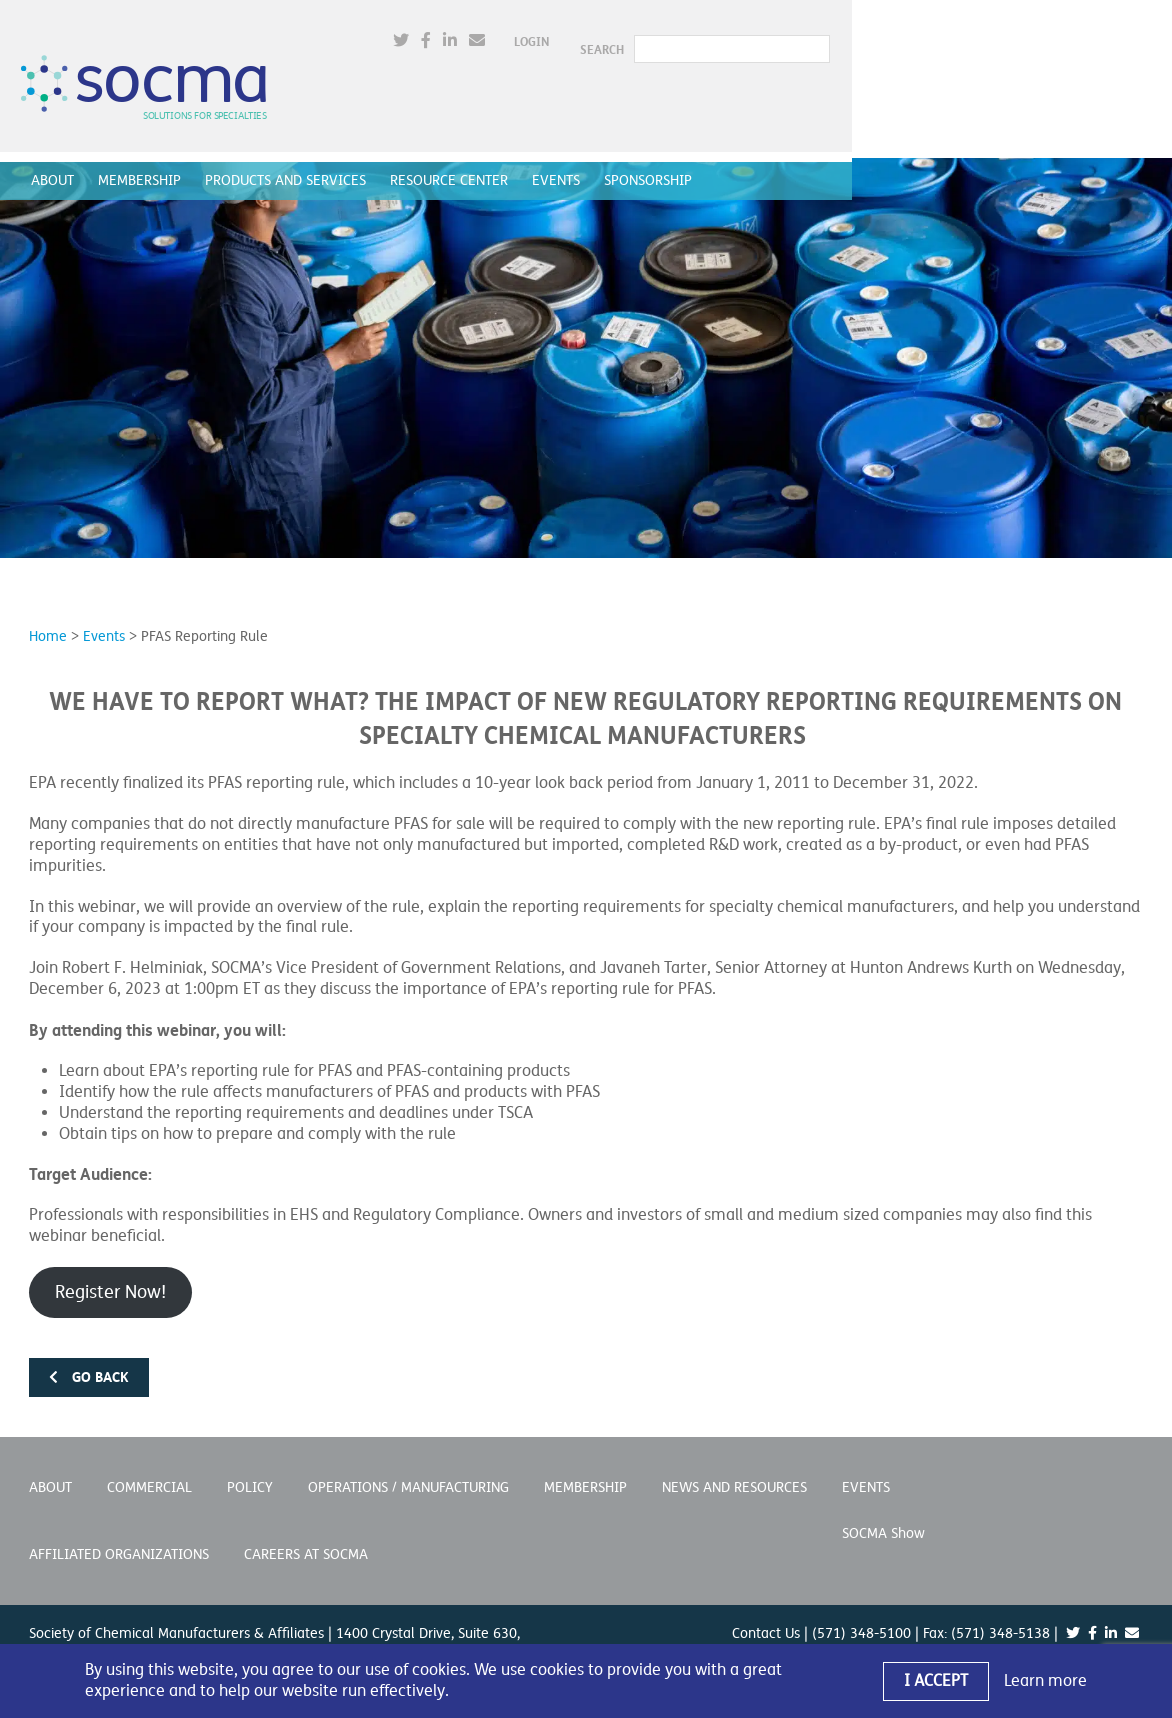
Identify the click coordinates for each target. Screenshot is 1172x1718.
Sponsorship (656, 165)
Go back (89, 1356)
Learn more (1045, 1681)
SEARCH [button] (915, 35)
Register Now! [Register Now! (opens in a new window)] (110, 1271)
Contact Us (766, 1612)
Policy (250, 1466)
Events (564, 165)
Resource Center (457, 165)
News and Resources (734, 1466)
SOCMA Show (883, 1512)
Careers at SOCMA (306, 1533)
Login (844, 35)
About (60, 165)
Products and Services (293, 165)
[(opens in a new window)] (714, 34)
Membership (147, 165)
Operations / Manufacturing (408, 1466)
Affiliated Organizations (119, 1533)
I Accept (936, 1681)
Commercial (149, 1466)
